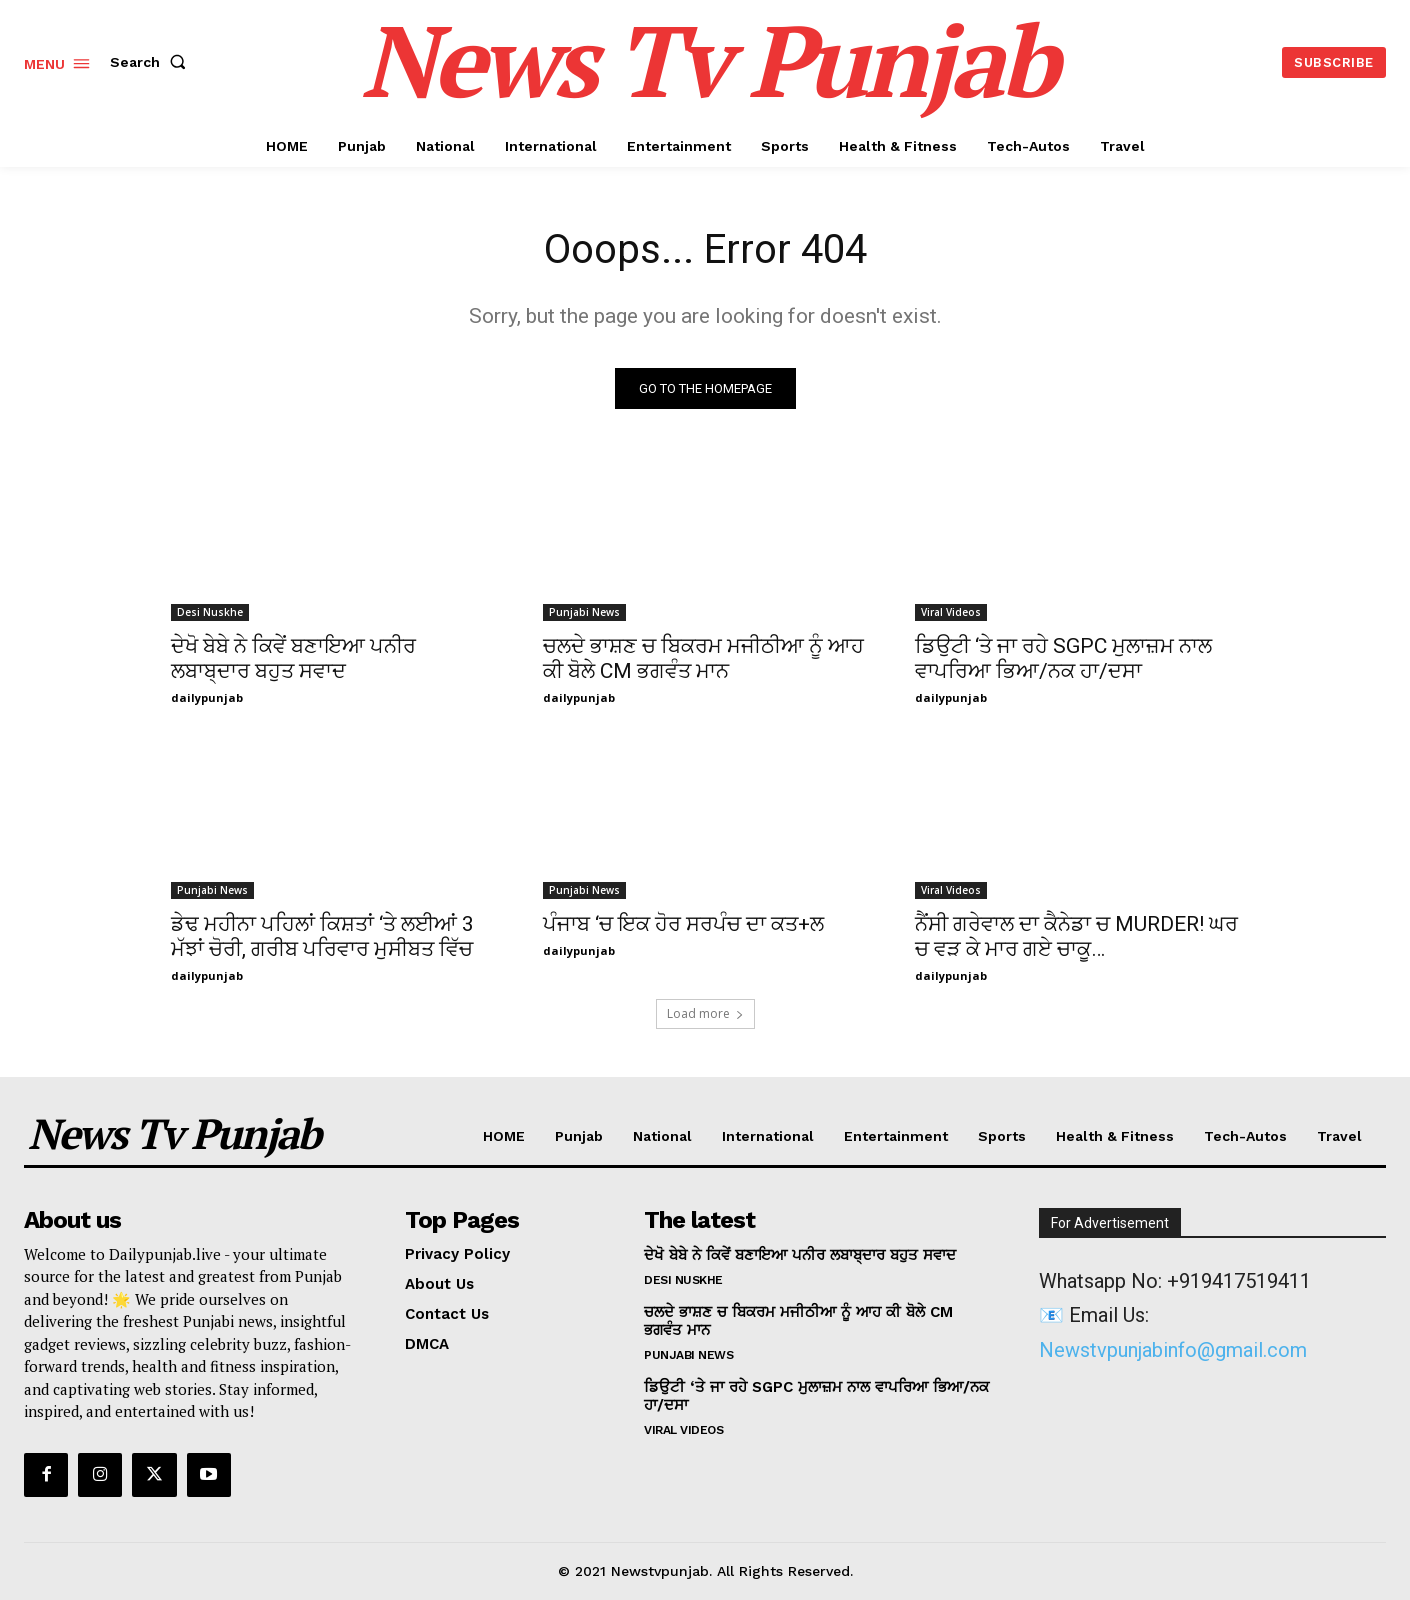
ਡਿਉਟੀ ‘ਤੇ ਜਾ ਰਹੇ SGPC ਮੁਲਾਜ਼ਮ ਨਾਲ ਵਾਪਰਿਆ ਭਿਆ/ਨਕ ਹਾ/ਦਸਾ (1063, 658)
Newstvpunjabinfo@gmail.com (1173, 1350)
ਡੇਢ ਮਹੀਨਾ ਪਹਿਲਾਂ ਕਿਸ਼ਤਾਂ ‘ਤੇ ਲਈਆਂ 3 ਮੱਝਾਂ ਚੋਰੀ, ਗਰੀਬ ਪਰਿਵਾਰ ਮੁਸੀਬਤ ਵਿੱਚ (322, 936)
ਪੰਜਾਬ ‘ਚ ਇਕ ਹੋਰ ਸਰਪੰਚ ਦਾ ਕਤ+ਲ (683, 924)
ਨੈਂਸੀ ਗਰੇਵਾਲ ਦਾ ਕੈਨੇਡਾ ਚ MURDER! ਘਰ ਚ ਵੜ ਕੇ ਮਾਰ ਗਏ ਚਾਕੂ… (1076, 936)
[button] (152, 62)
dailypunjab (207, 697)
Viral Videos (951, 612)
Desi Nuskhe (210, 612)
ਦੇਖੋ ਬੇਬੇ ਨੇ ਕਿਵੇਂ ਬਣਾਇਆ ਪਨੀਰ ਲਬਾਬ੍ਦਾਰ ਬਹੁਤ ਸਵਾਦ (293, 658)
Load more (705, 1013)
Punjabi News (584, 612)
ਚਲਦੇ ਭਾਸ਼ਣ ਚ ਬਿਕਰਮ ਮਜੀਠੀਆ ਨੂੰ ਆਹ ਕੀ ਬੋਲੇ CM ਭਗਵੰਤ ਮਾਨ (703, 658)
